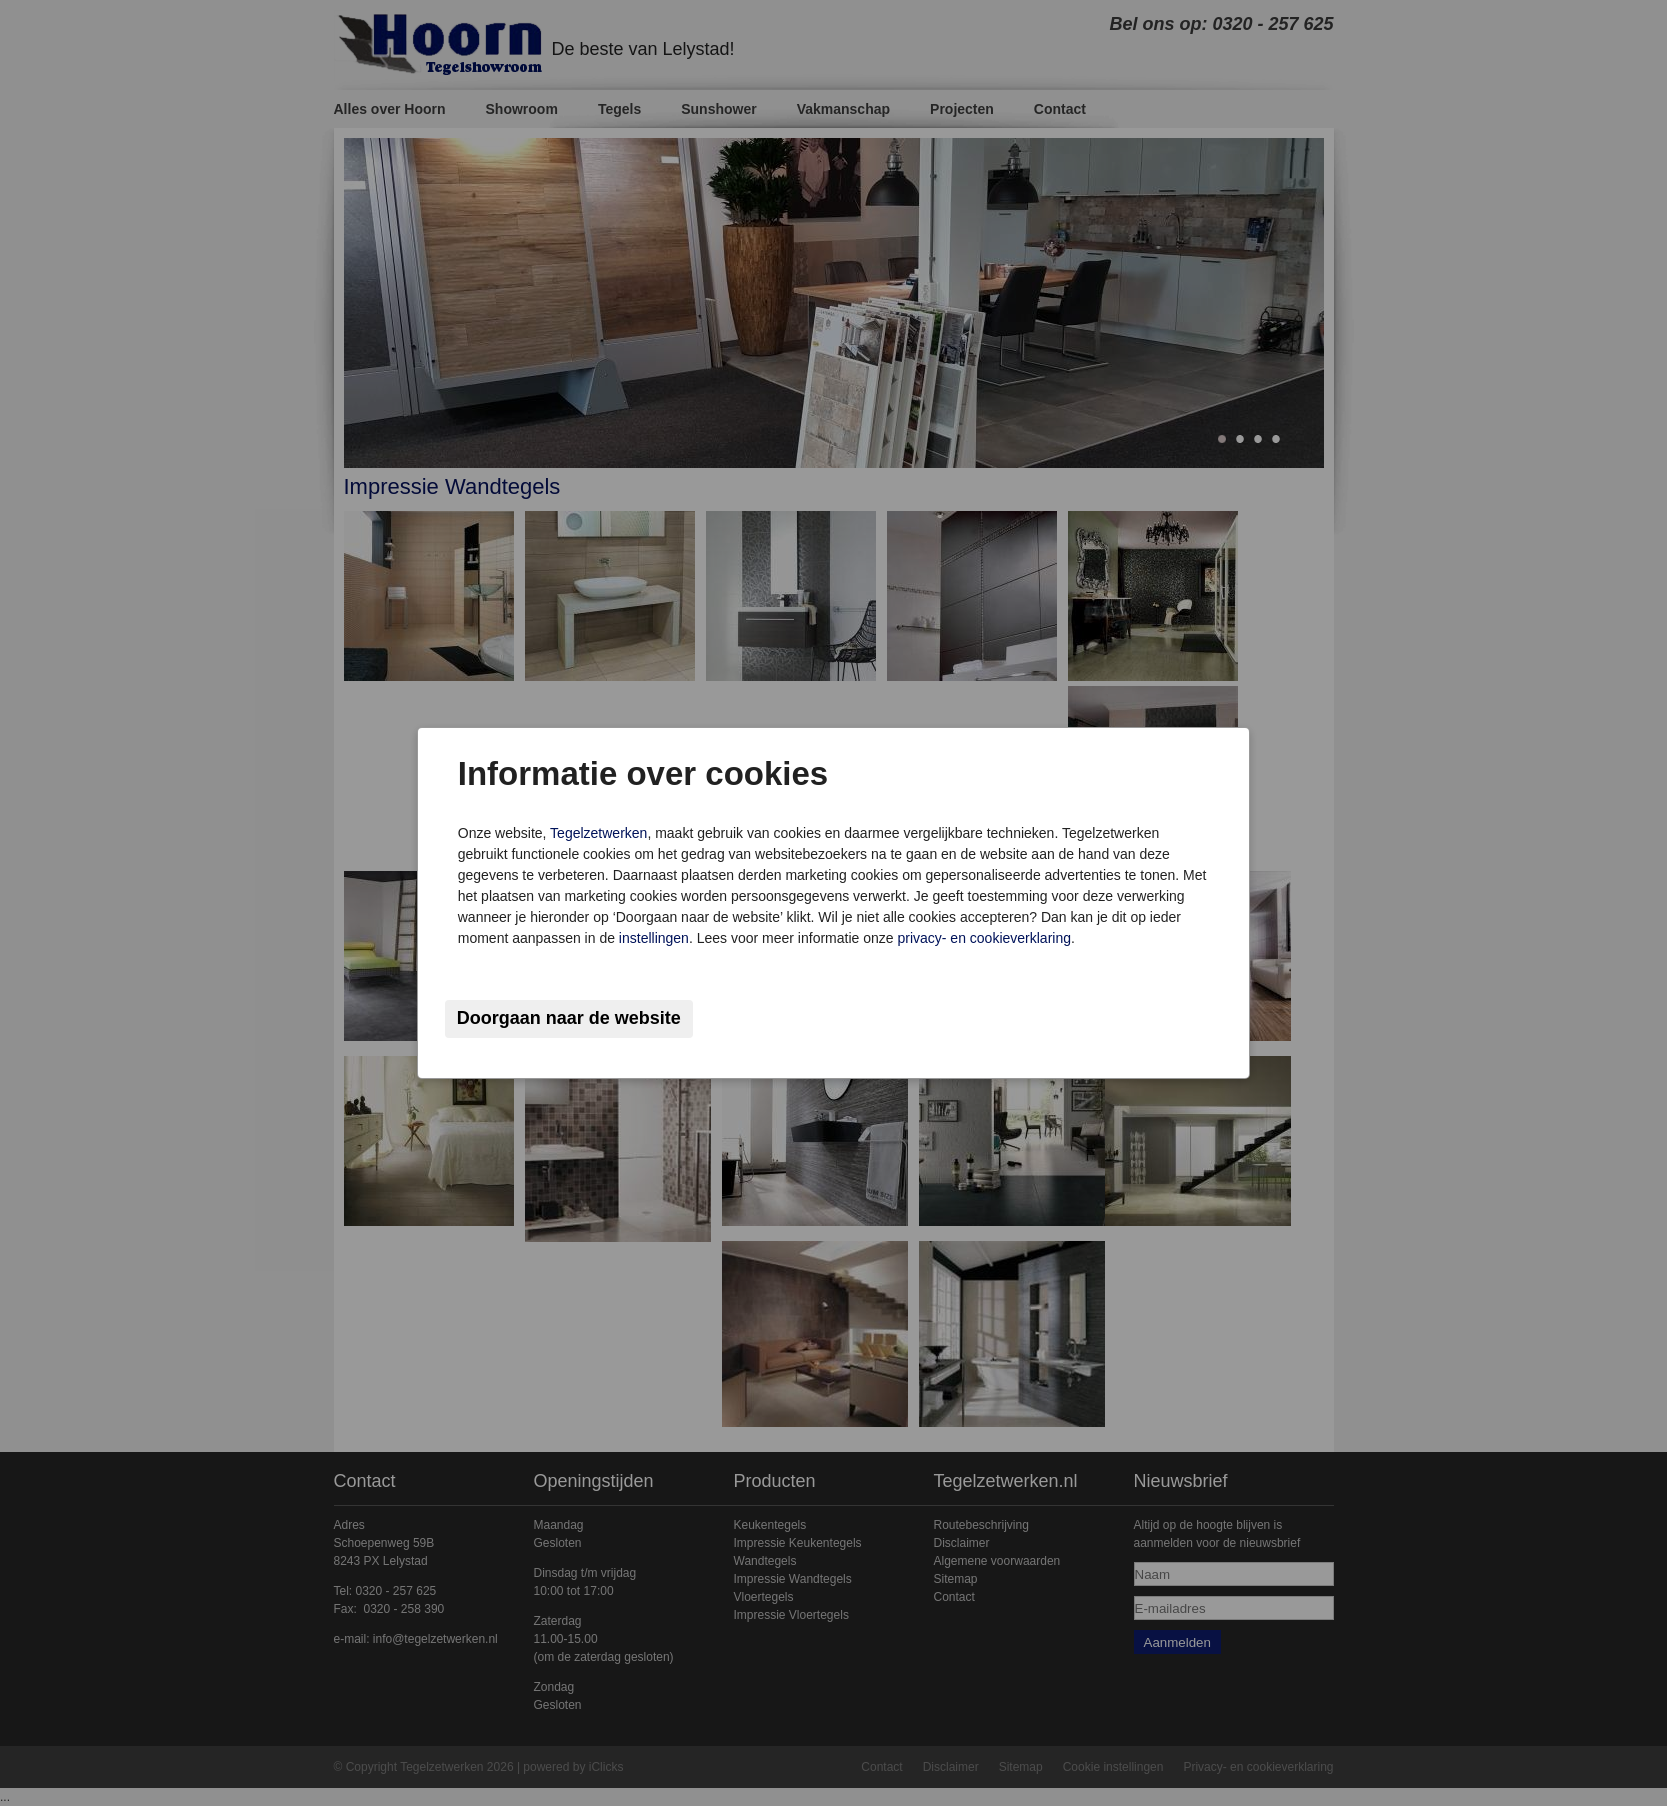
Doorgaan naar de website (569, 1019)
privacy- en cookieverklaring (984, 938)
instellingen (654, 938)
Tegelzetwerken (598, 833)
